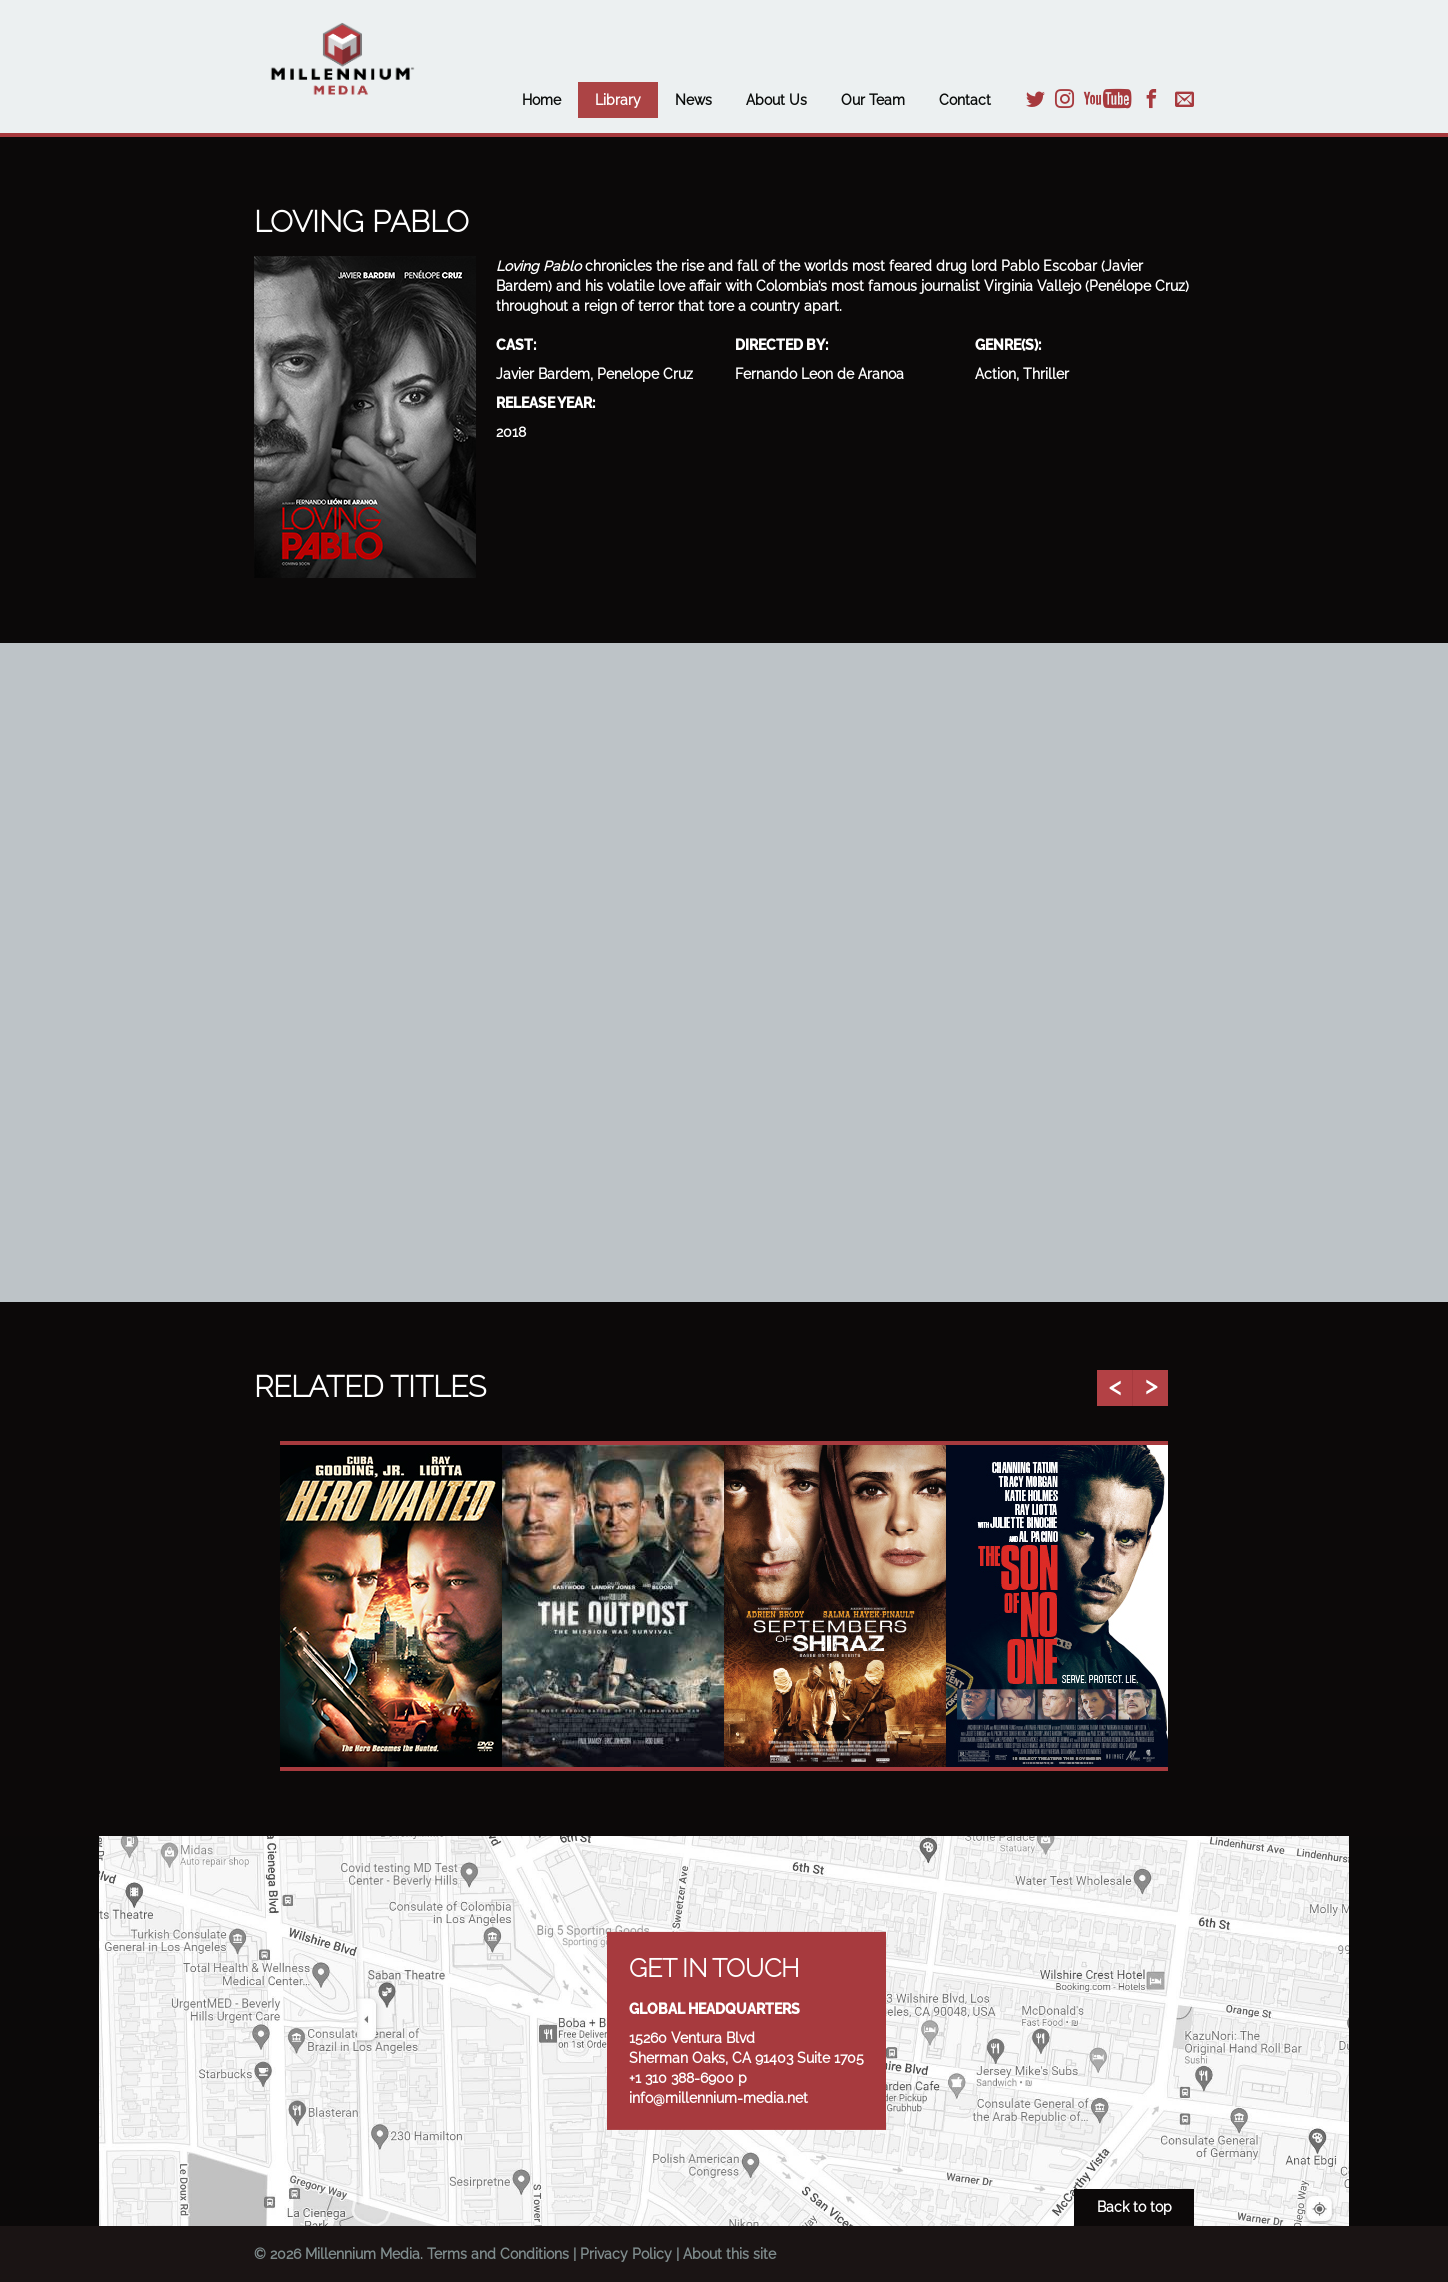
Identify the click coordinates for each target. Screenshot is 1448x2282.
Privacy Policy (626, 2254)
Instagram (1064, 98)
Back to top (1134, 2207)
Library (618, 100)
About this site (729, 2254)
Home (541, 100)
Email (1184, 98)
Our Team (873, 100)
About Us (776, 100)
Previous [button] (1114, 1388)
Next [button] (1150, 1388)
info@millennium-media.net (718, 2098)
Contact (965, 100)
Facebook (1151, 98)
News (693, 100)
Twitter (1035, 98)
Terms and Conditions (498, 2254)
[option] (391, 1606)
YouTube (1108, 98)
